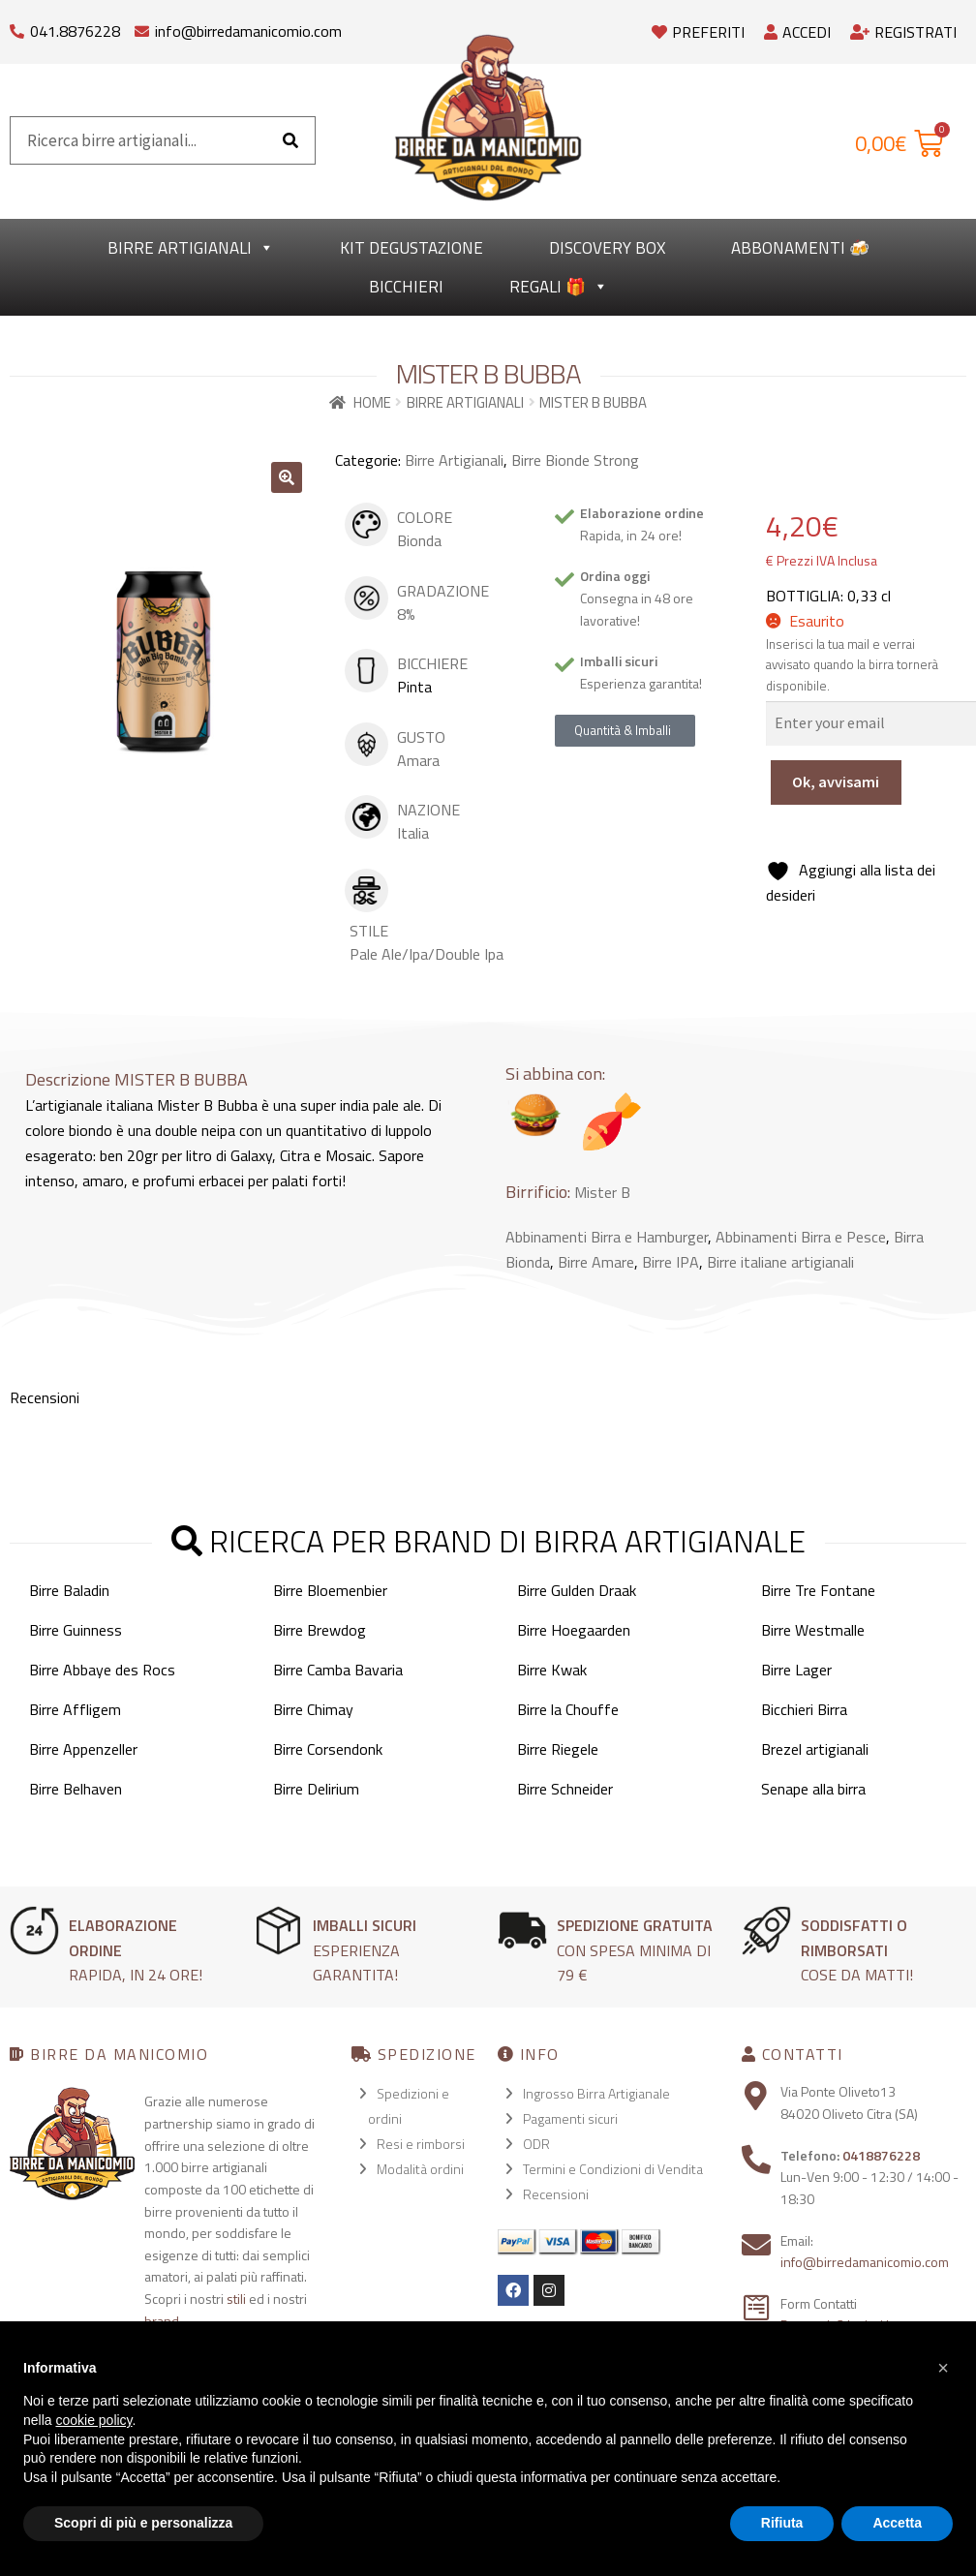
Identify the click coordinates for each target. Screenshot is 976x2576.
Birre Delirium (316, 1788)
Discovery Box (607, 248)
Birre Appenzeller (83, 1749)
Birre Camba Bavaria (338, 1669)
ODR (536, 2143)
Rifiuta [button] (782, 2522)
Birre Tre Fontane (818, 1590)
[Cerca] (290, 140)
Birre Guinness (75, 1629)
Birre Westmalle (813, 1629)
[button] (286, 477)
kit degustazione (411, 248)
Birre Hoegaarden (573, 1629)
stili (236, 2298)
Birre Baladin (69, 1590)
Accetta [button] (897, 2522)
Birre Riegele (557, 1749)
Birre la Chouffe (568, 1709)
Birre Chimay (313, 1709)
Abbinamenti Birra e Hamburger (606, 1236)
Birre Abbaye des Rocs (102, 1669)
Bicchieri (406, 286)
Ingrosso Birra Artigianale (596, 2093)
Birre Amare (596, 1261)
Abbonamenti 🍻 (800, 248)
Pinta (414, 686)
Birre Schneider (565, 1788)
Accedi (797, 32)
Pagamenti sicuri (570, 2118)
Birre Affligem (75, 1709)
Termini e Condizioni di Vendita (613, 2169)
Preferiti (698, 32)
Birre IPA (670, 1261)
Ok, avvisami (835, 781)
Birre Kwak (552, 1669)
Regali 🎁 (558, 286)
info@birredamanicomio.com (248, 31)
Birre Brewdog (319, 1629)
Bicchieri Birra (804, 1709)
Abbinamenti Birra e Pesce (801, 1236)
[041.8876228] (17, 26)
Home (372, 402)
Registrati (903, 32)
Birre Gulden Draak (576, 1590)
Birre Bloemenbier (330, 1590)
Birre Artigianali (190, 248)
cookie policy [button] (93, 2420)
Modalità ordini (420, 2169)
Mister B (602, 1192)
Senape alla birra (813, 1788)
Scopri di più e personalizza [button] (143, 2522)
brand (161, 2321)
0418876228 (881, 2155)
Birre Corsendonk (327, 1749)
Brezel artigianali (815, 1749)
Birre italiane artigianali (780, 1261)
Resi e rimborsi (421, 2143)
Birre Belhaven (75, 1788)
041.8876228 (75, 31)
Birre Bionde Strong (575, 460)
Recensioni (556, 2194)
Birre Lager (796, 1669)
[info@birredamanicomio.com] (142, 26)
